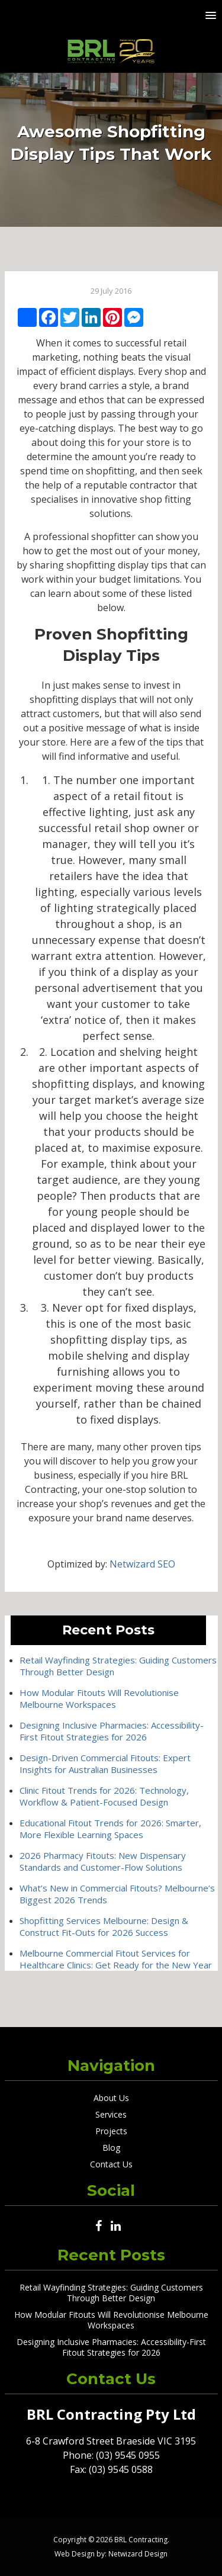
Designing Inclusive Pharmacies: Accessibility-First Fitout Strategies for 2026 (112, 1731)
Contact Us (111, 2164)
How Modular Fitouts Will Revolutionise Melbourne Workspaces (99, 1698)
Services (111, 2114)
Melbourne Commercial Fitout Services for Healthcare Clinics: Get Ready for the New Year (116, 1959)
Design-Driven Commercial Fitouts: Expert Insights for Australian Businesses (105, 1763)
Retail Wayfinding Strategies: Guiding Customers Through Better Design (111, 2293)
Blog (111, 2147)
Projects (111, 2131)
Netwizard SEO (142, 1563)
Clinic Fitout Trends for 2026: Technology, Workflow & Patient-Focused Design (104, 1796)
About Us (111, 2097)
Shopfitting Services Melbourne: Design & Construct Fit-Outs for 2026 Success (104, 1926)
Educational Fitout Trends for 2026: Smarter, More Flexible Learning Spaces (110, 1829)
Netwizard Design (138, 2554)
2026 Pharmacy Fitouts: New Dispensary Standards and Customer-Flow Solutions (103, 1861)
